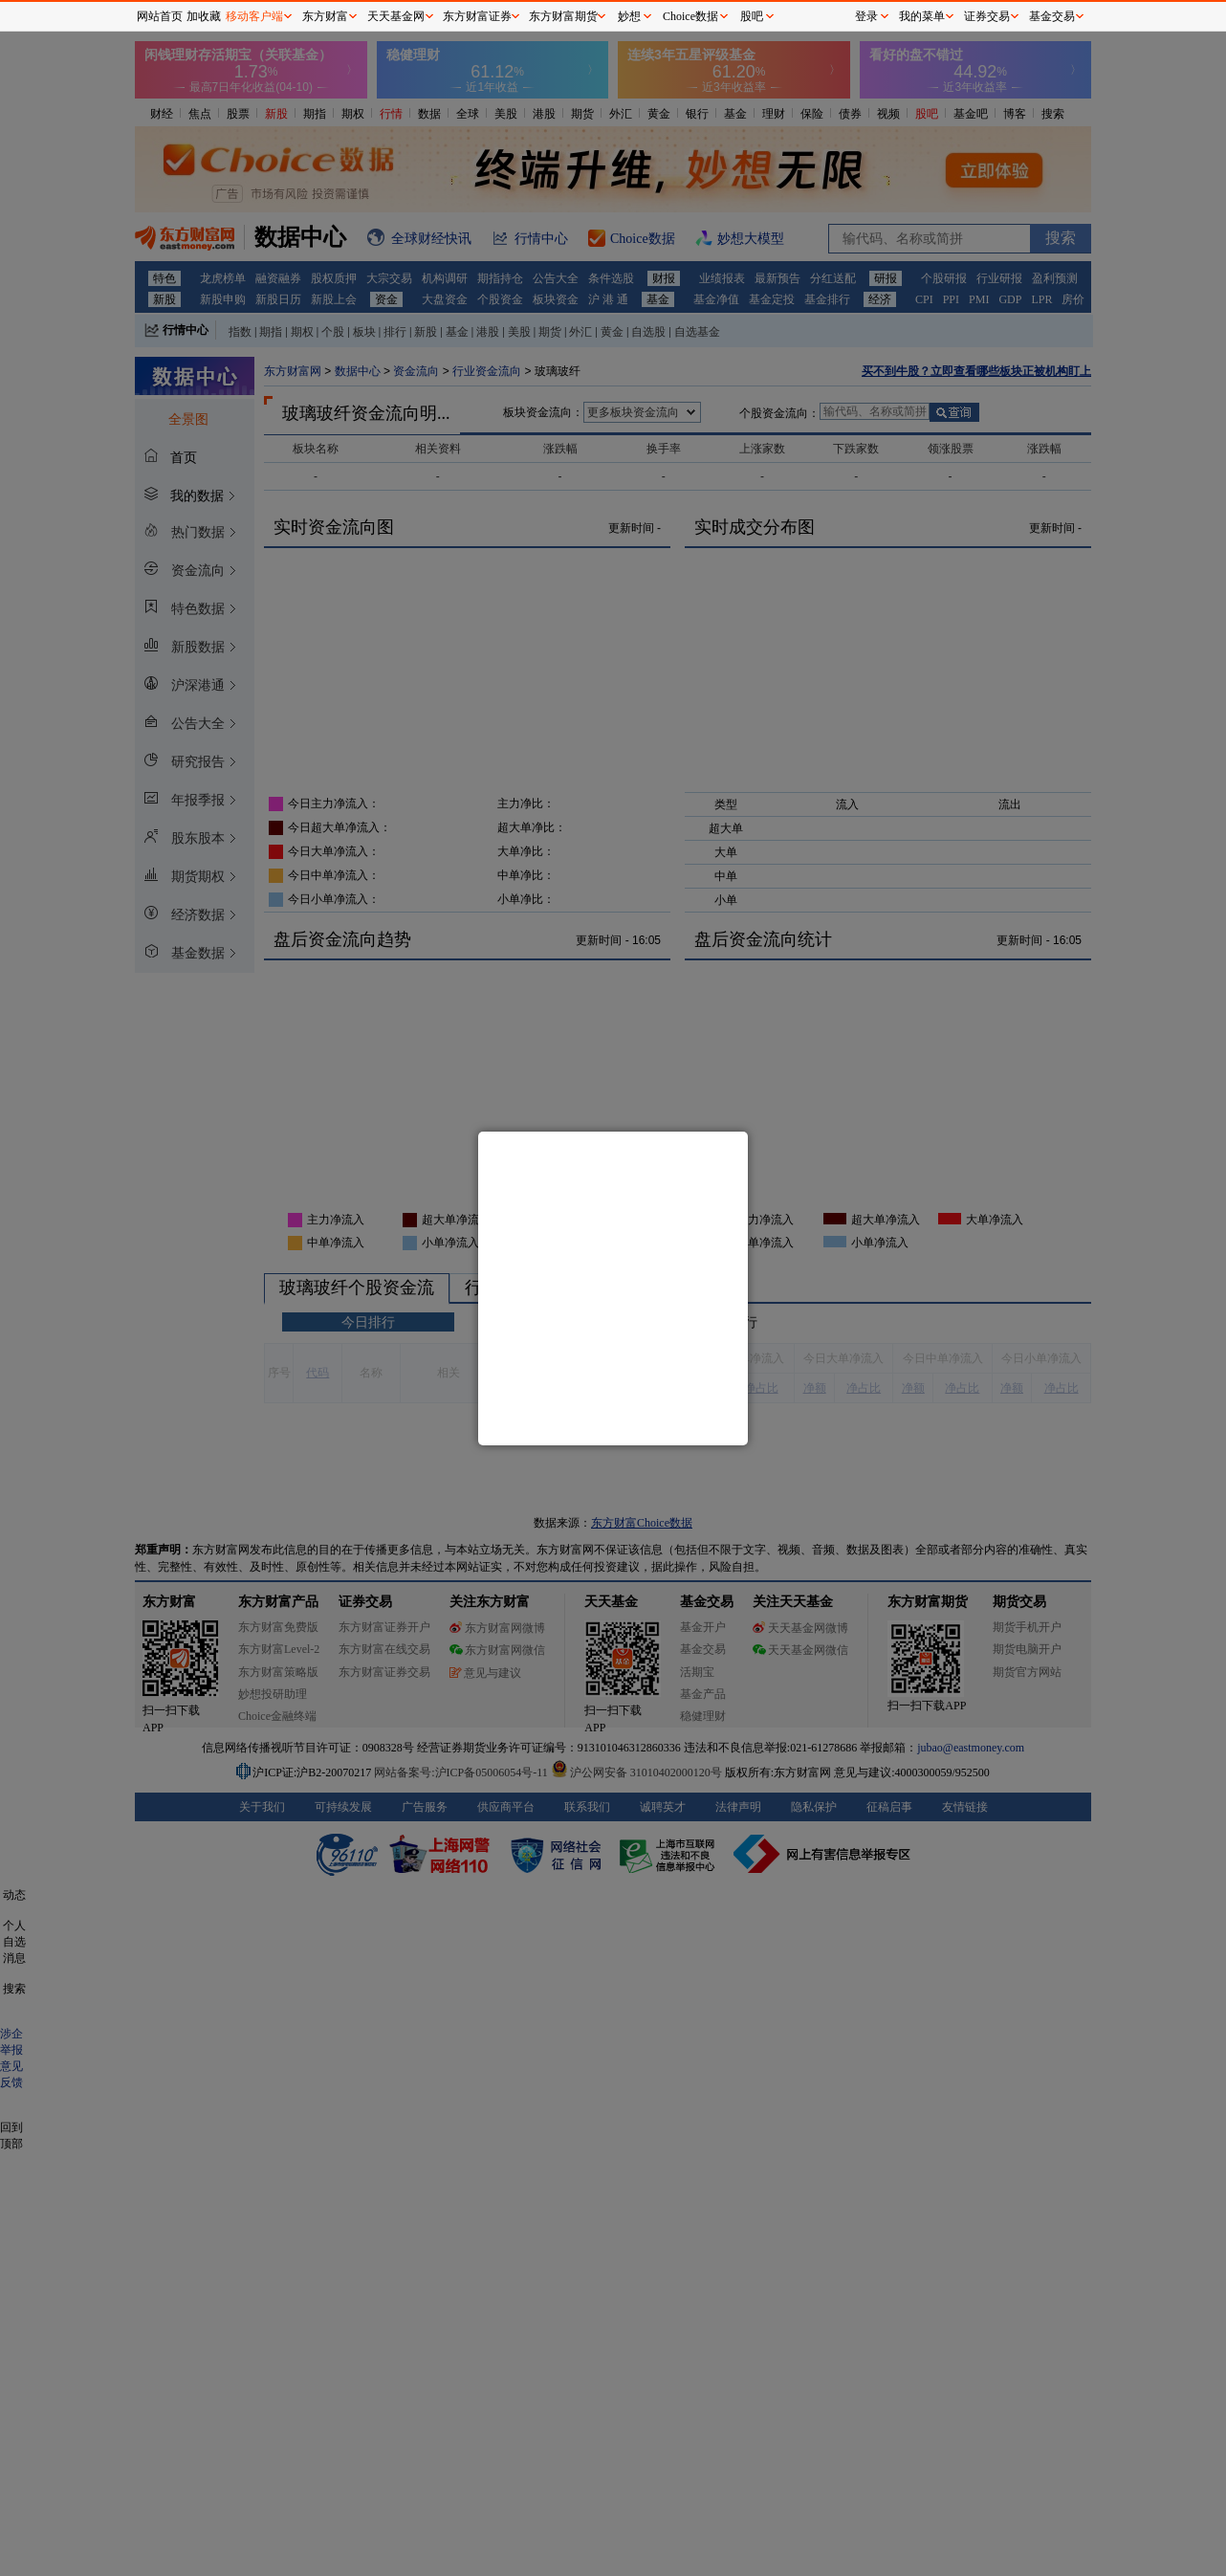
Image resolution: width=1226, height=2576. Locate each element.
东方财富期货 (563, 16)
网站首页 (160, 16)
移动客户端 (254, 16)
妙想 (629, 16)
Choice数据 (690, 16)
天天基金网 (396, 16)
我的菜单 (922, 16)
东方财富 (325, 16)
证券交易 (987, 16)
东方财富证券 (477, 16)
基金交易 (1052, 16)
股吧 (751, 16)
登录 (866, 16)
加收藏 (203, 16)
